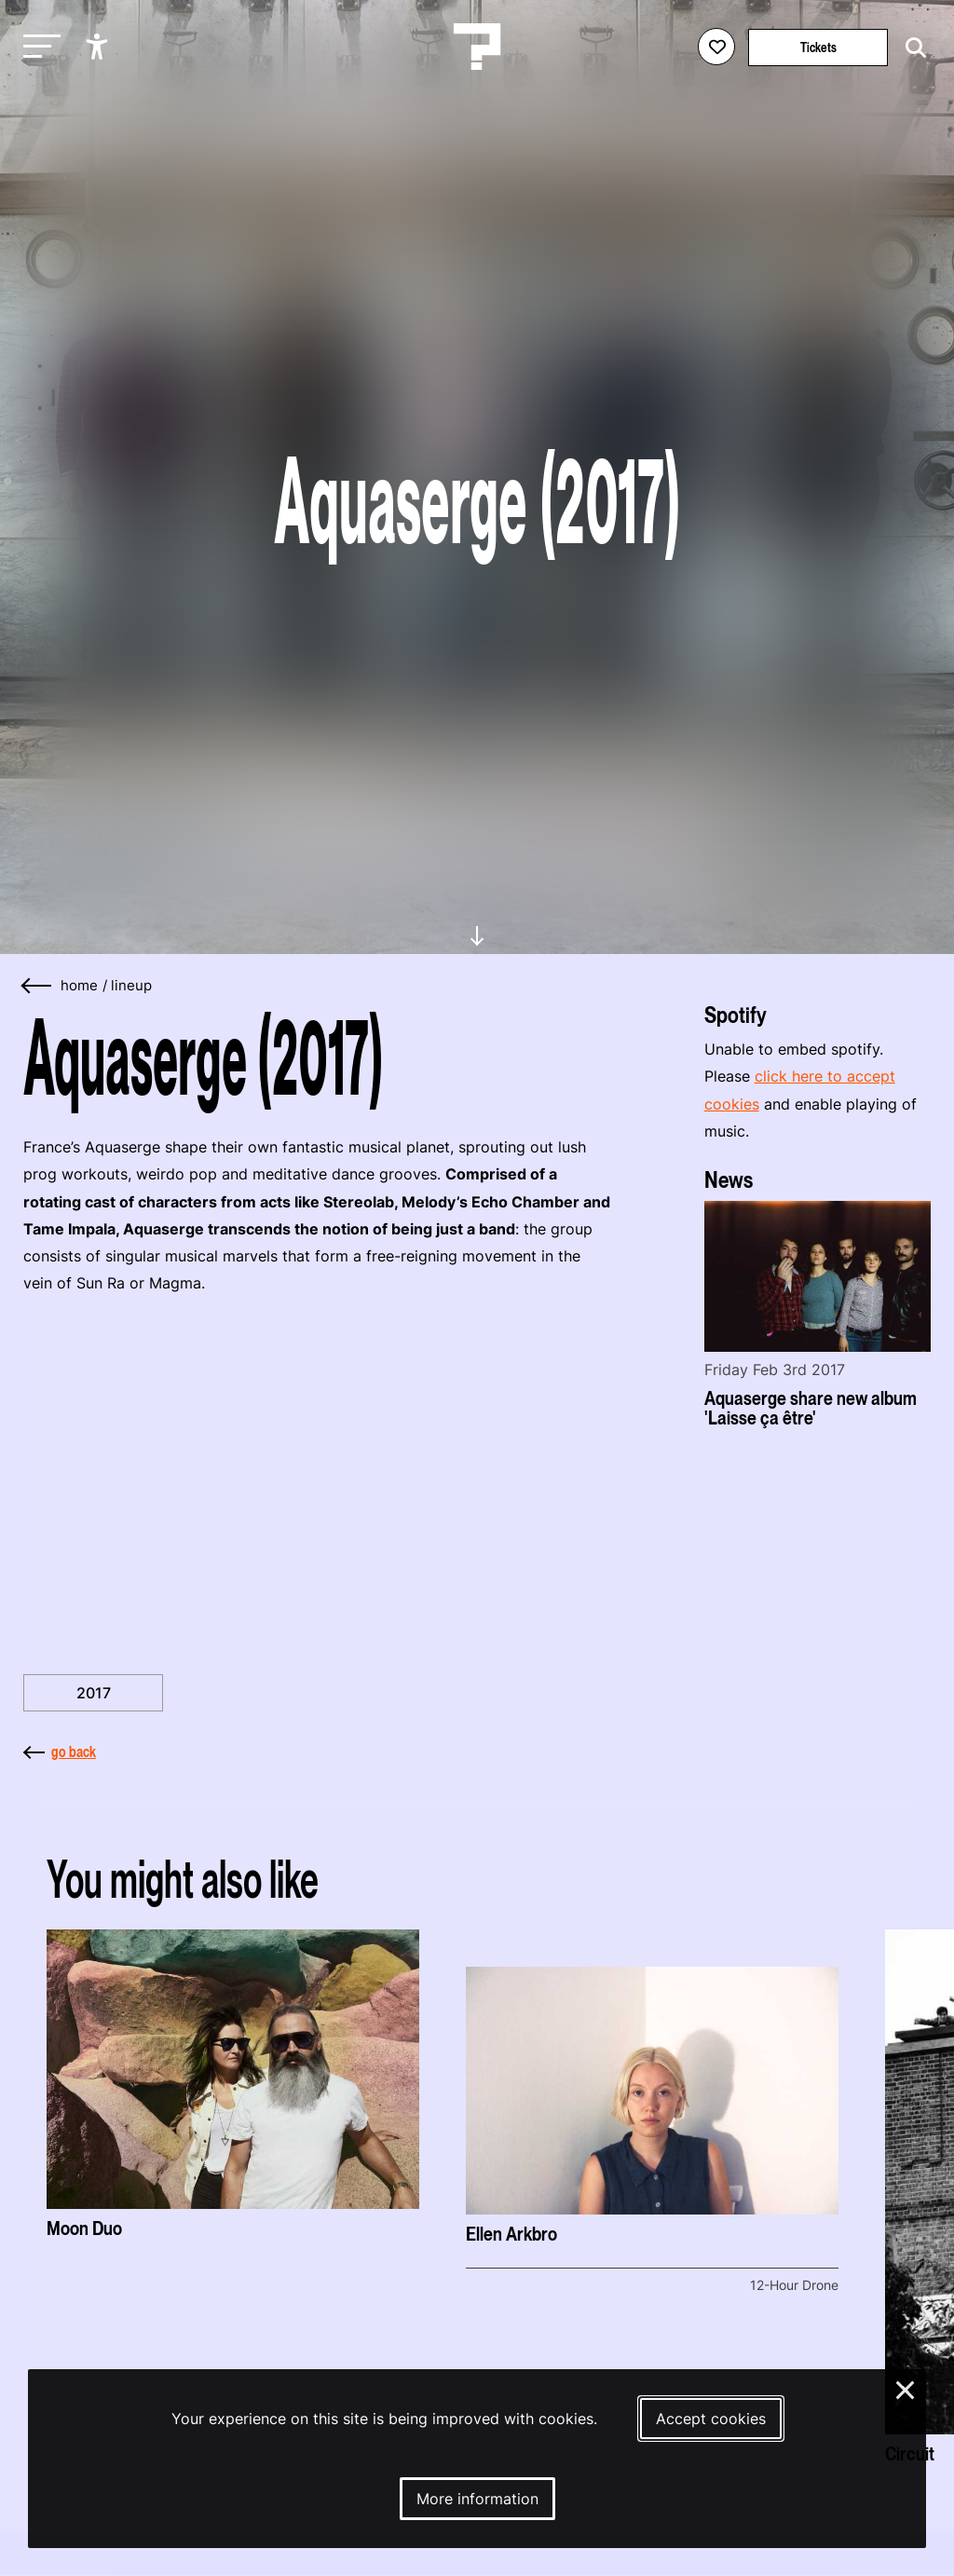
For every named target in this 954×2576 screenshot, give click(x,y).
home (79, 985)
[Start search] (911, 48)
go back (59, 1751)
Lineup (131, 985)
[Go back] (37, 986)
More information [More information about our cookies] (477, 2498)
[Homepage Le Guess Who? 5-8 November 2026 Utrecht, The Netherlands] (477, 46)
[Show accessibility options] (99, 46)
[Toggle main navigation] (37, 47)
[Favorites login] (716, 46)
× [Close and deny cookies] (906, 2387)
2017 (93, 1692)
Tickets (818, 47)
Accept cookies (711, 2418)
